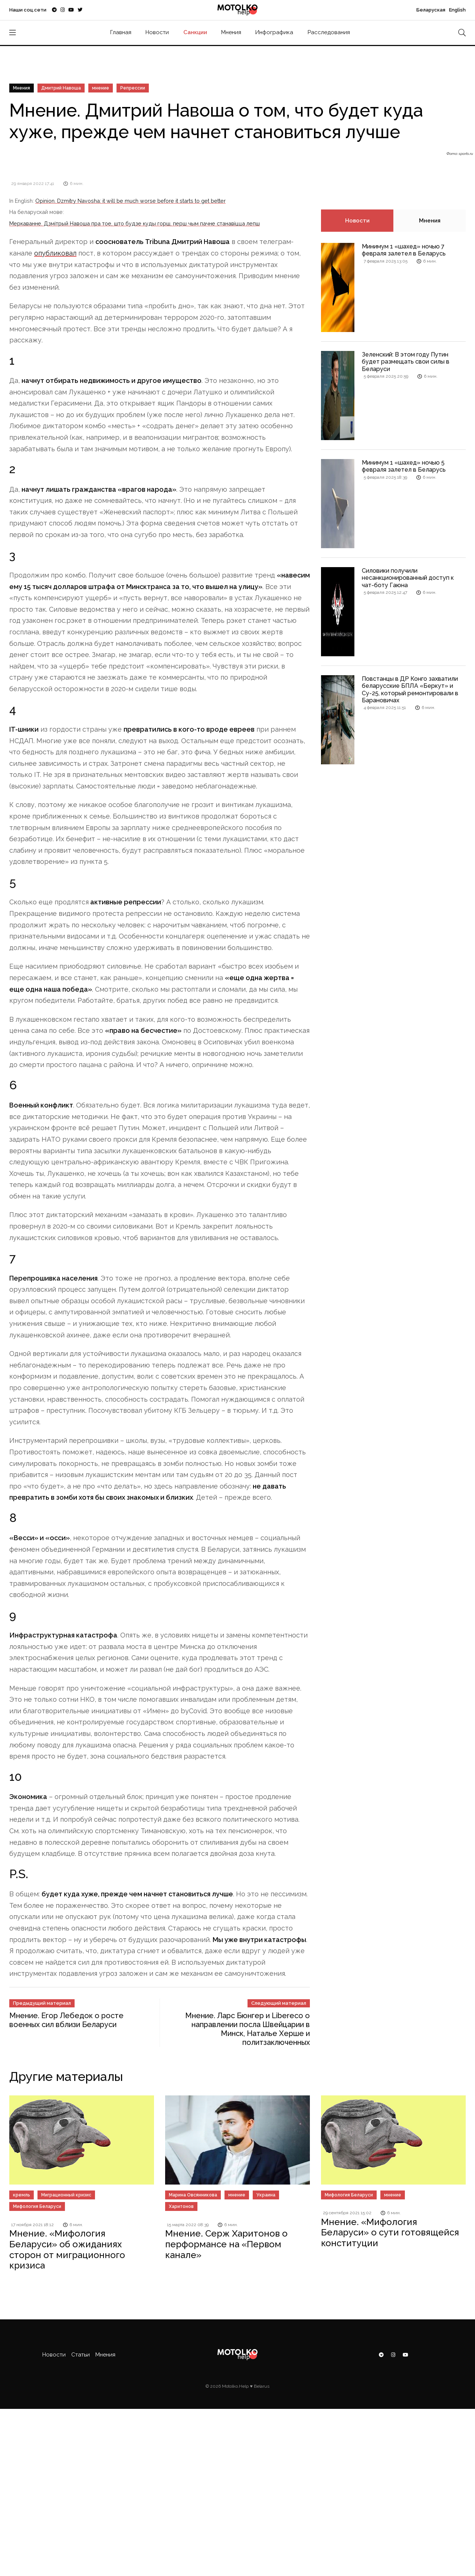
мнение (100, 88)
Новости (157, 32)
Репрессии (132, 88)
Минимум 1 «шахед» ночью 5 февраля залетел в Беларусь (404, 466)
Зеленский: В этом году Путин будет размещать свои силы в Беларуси (405, 361)
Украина (265, 2195)
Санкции (195, 32)
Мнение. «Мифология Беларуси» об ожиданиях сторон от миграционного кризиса (67, 2249)
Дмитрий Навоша (61, 88)
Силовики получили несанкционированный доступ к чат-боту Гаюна (408, 577)
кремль (21, 2195)
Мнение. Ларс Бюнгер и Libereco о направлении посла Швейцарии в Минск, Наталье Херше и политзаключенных (247, 2029)
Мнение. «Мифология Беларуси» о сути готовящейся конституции (390, 2232)
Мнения (231, 32)
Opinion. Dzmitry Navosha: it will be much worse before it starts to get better (130, 201)
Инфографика (274, 32)
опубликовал (55, 253)
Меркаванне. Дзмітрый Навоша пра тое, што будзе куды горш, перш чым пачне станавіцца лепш (134, 223)
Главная (120, 32)
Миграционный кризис (66, 2195)
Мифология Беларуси (37, 2206)
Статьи (80, 2354)
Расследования (329, 32)
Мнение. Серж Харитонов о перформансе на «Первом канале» (226, 2244)
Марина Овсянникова (193, 2195)
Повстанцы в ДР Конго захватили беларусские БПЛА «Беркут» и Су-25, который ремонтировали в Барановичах (410, 689)
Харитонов (181, 2206)
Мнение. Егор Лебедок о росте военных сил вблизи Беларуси (66, 2020)
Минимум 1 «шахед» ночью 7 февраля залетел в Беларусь (404, 250)
